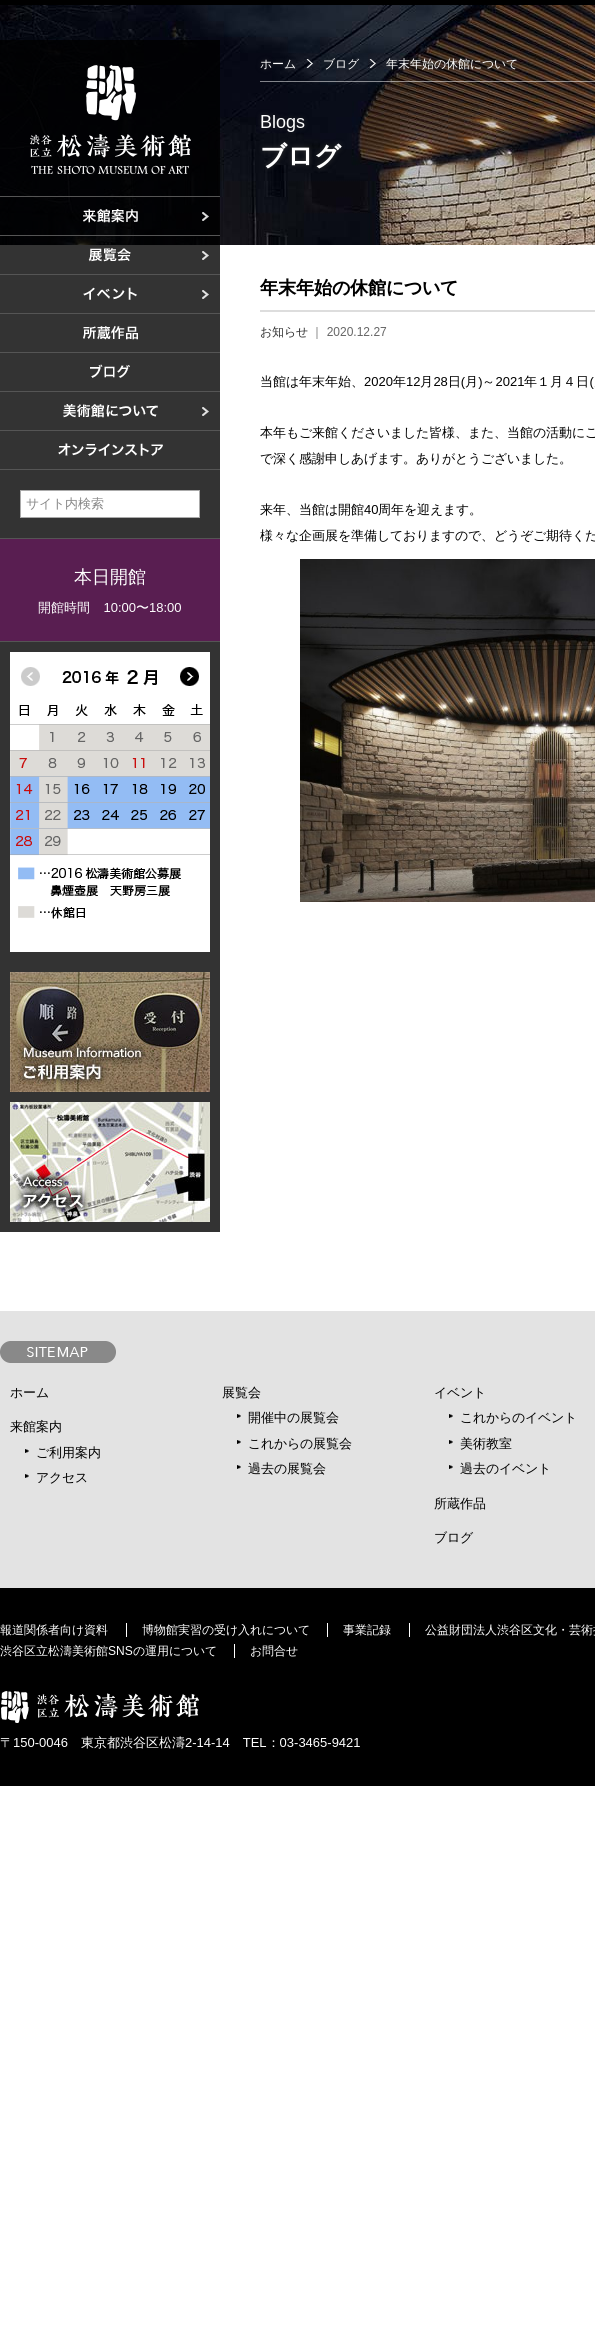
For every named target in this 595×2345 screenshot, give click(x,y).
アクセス (62, 1477)
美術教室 (486, 1443)
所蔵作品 (460, 1503)
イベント (460, 1392)
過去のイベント (505, 1468)
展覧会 (241, 1392)
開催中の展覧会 (293, 1417)
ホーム (278, 64)
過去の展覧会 (287, 1468)
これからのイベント (518, 1417)
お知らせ (284, 332)
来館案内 (36, 1426)
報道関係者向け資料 (54, 1630)
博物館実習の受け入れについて (226, 1630)
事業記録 (367, 1630)
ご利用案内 (68, 1452)
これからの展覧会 (300, 1443)
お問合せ (274, 1651)
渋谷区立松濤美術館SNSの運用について (108, 1651)
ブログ (341, 64)
